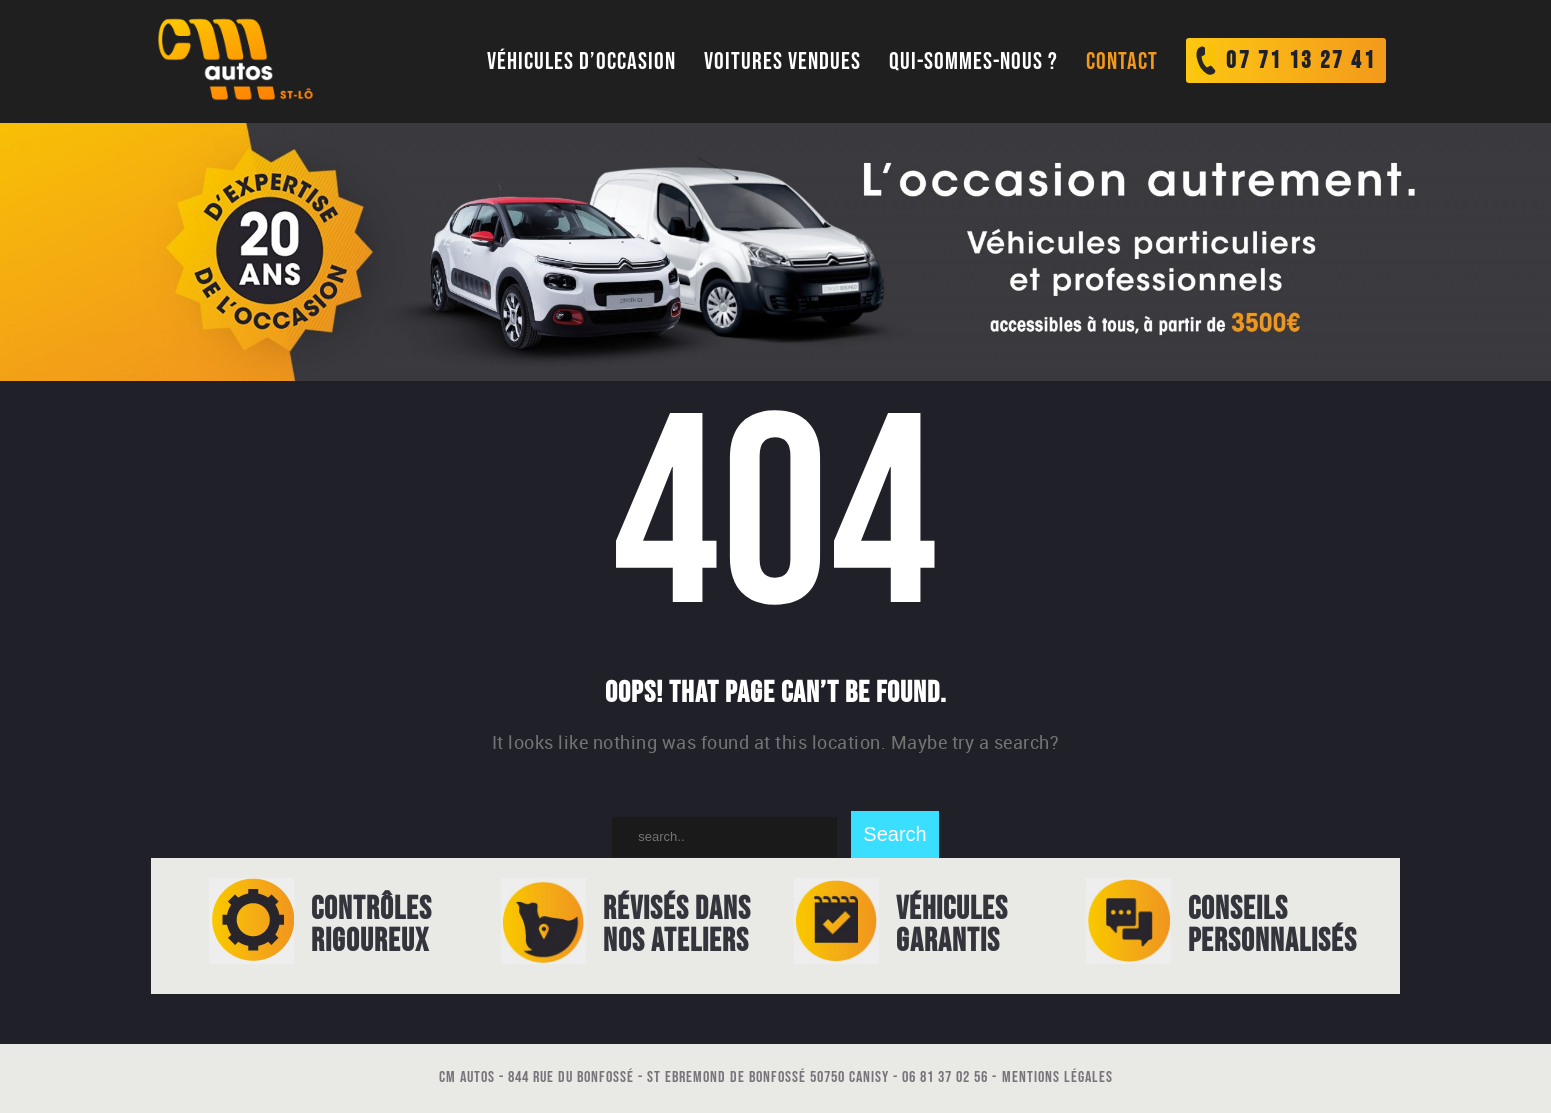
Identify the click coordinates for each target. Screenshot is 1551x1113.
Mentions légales (1057, 1077)
